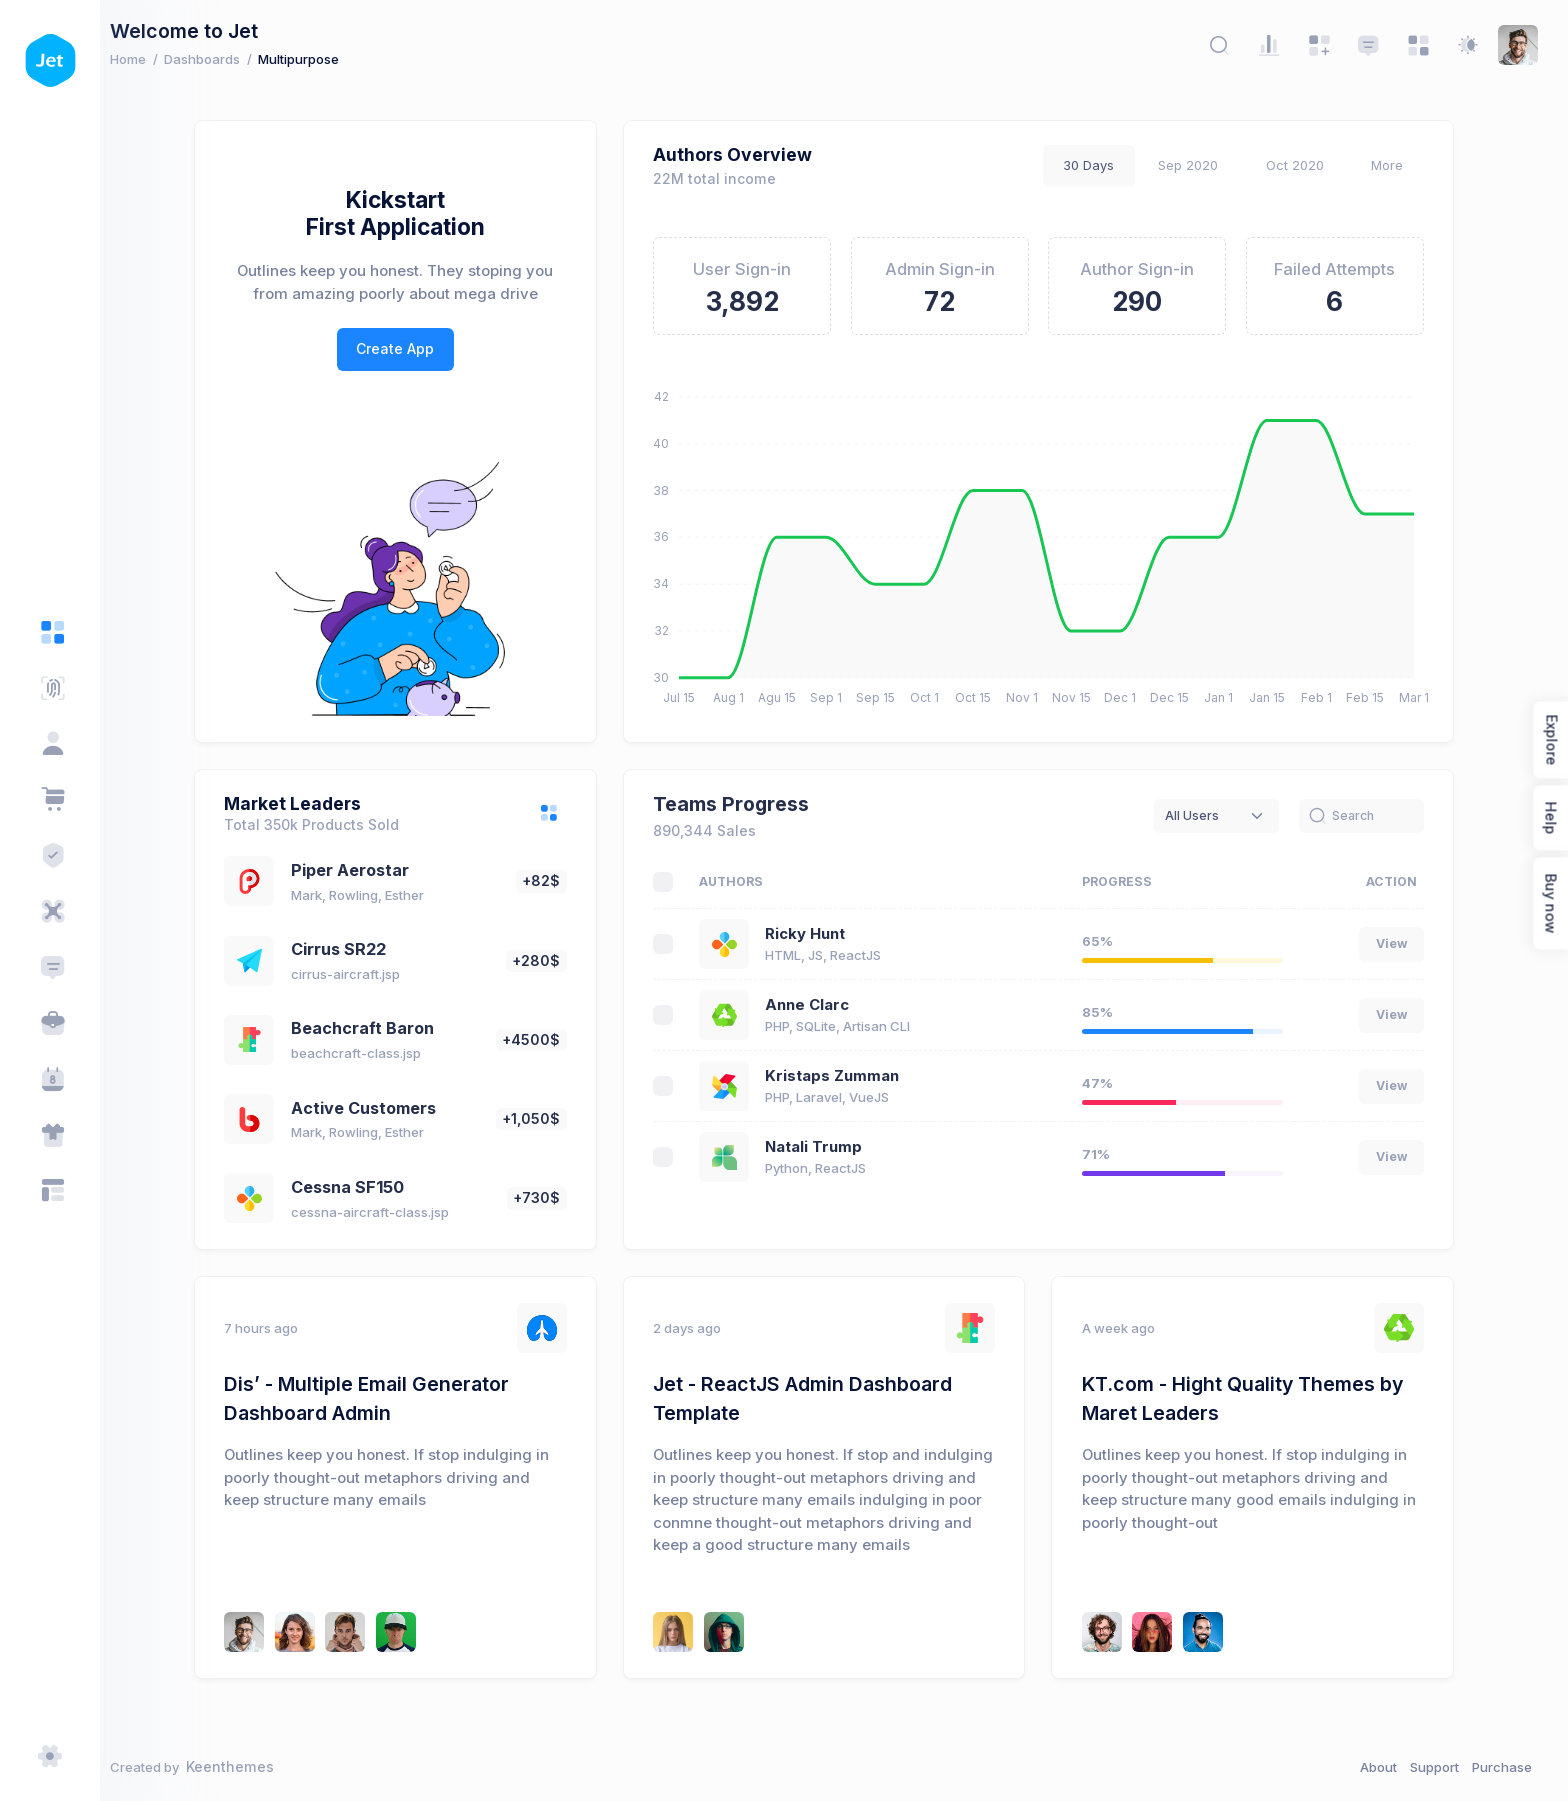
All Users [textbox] (1202, 815)
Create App (405, 348)
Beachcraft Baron (372, 1028)
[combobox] (1226, 816)
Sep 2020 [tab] (1198, 165)
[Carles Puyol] (683, 1632)
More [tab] (1397, 165)
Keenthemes (250, 1766)
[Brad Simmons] (1213, 1632)
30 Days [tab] (1098, 165)
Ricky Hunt (815, 934)
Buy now (1550, 903)
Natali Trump (823, 1147)
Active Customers (373, 1108)
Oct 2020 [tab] (1305, 165)
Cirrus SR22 (348, 949)
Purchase (1502, 1767)
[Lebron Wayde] (1162, 1632)
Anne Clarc (817, 1005)
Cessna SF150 (357, 1187)
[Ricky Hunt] (254, 1632)
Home (148, 59)
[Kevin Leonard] (1112, 1632)
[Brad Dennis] (406, 1632)
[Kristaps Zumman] (733, 1632)
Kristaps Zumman (842, 1076)
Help (1550, 817)
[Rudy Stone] (355, 1632)
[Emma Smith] (305, 1632)
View (1401, 943)
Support (1434, 1767)
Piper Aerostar (360, 870)
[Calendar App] (52, 1078)
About (1378, 1767)
